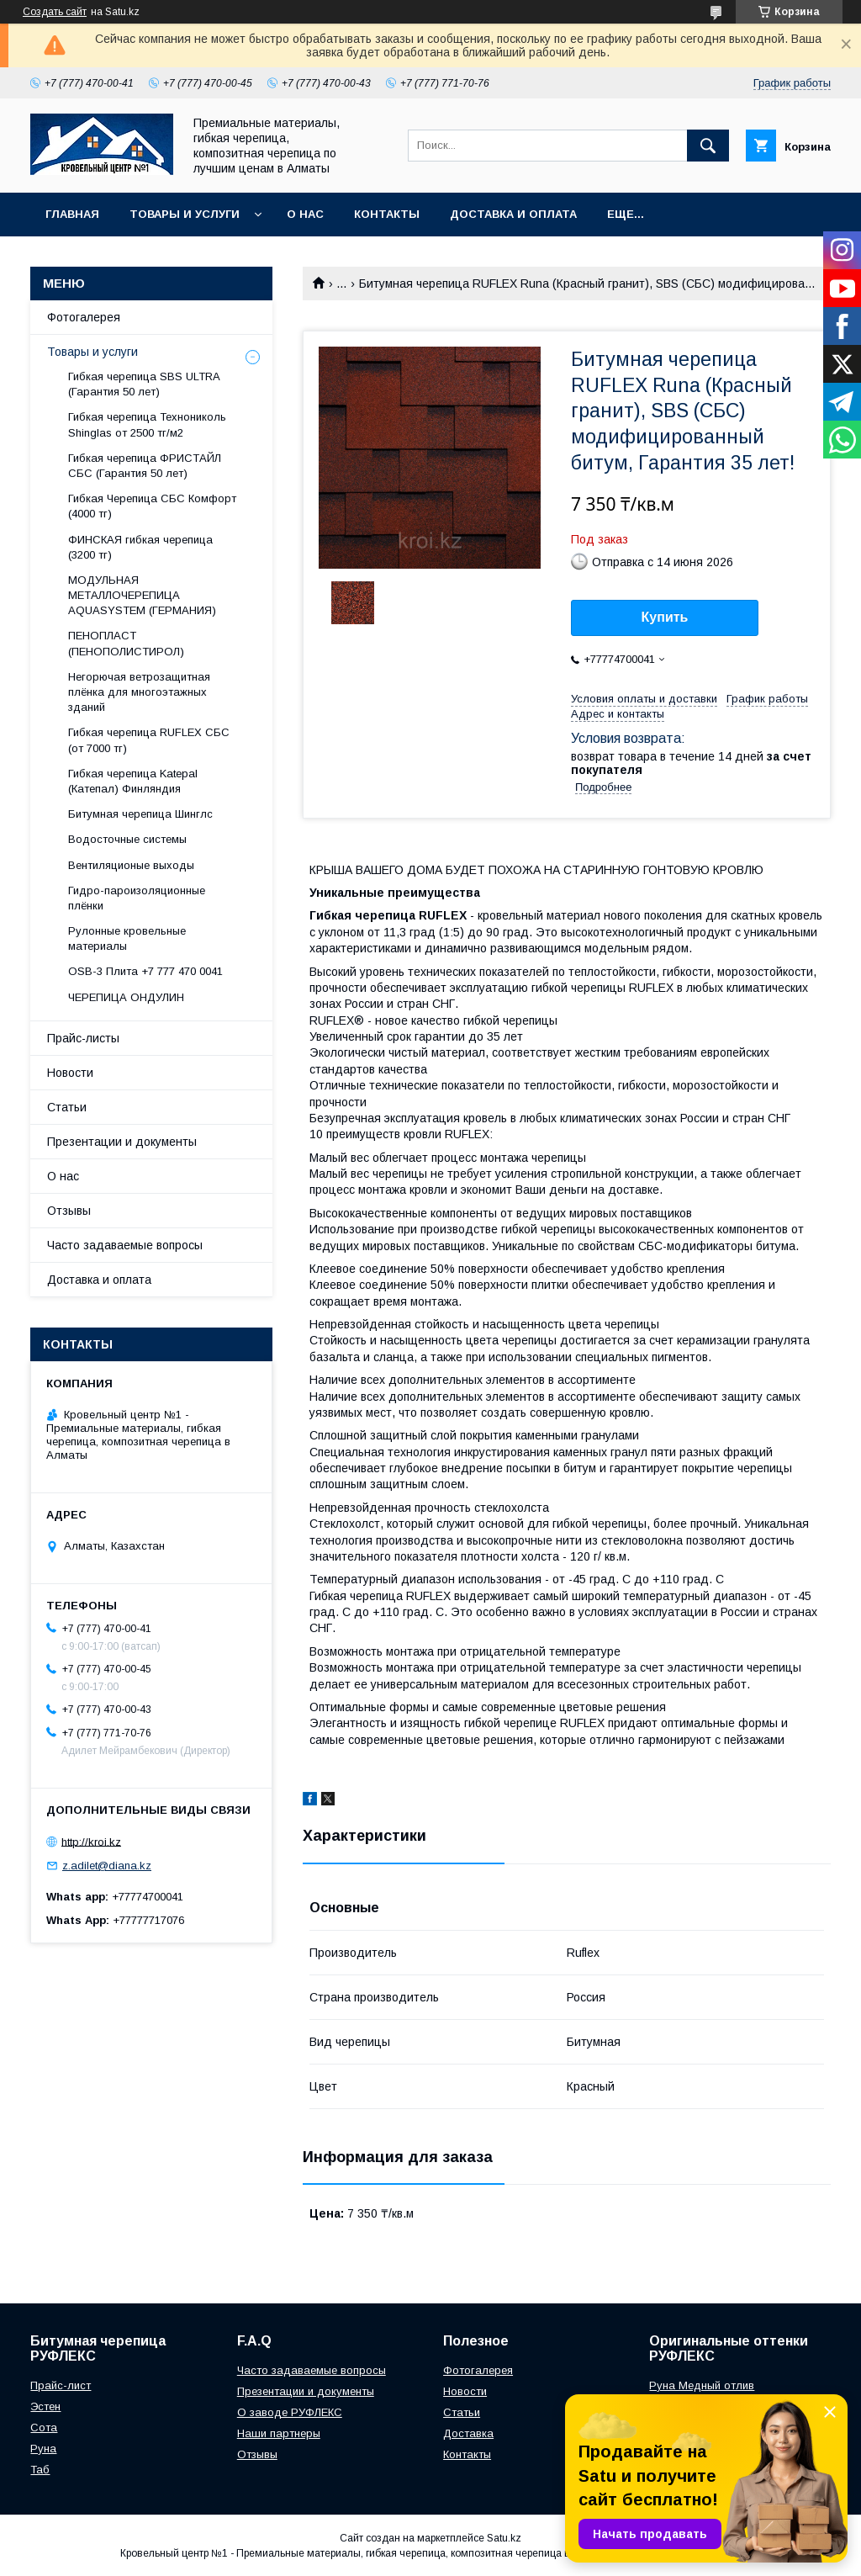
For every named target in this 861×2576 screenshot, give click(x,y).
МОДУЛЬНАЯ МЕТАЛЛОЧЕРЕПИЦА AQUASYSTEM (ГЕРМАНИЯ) (142, 595)
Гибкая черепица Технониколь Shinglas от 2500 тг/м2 (147, 424)
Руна (43, 2448)
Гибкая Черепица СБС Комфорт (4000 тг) (152, 506)
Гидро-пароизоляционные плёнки (136, 898)
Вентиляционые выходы (131, 865)
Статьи (67, 1107)
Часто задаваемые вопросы (125, 1245)
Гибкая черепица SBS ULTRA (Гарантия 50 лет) (143, 384)
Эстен (45, 2406)
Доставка (468, 2433)
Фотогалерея (83, 317)
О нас (305, 214)
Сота (43, 2427)
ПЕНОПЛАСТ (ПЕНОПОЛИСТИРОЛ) (126, 643)
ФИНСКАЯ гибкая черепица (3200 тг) (140, 547)
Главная (72, 214)
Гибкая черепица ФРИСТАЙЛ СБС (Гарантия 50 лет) (144, 466)
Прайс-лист (60, 2385)
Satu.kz (504, 2538)
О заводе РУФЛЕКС (289, 2412)
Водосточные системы (127, 839)
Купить (665, 617)
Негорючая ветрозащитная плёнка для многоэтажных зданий (139, 692)
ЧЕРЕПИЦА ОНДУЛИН (126, 997)
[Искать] (708, 146)
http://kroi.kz (91, 1841)
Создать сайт (55, 12)
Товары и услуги (184, 214)
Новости (70, 1072)
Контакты (387, 214)
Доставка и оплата (513, 214)
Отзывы (69, 1210)
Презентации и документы (122, 1141)
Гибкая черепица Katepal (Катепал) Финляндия (133, 781)
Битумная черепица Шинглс (140, 814)
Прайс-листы (83, 1038)
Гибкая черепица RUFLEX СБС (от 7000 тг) (149, 740)
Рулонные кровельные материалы (127, 938)
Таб (40, 2469)
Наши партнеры (278, 2433)
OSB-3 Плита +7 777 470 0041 (145, 971)
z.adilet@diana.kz (106, 1865)
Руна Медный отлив (701, 2385)
